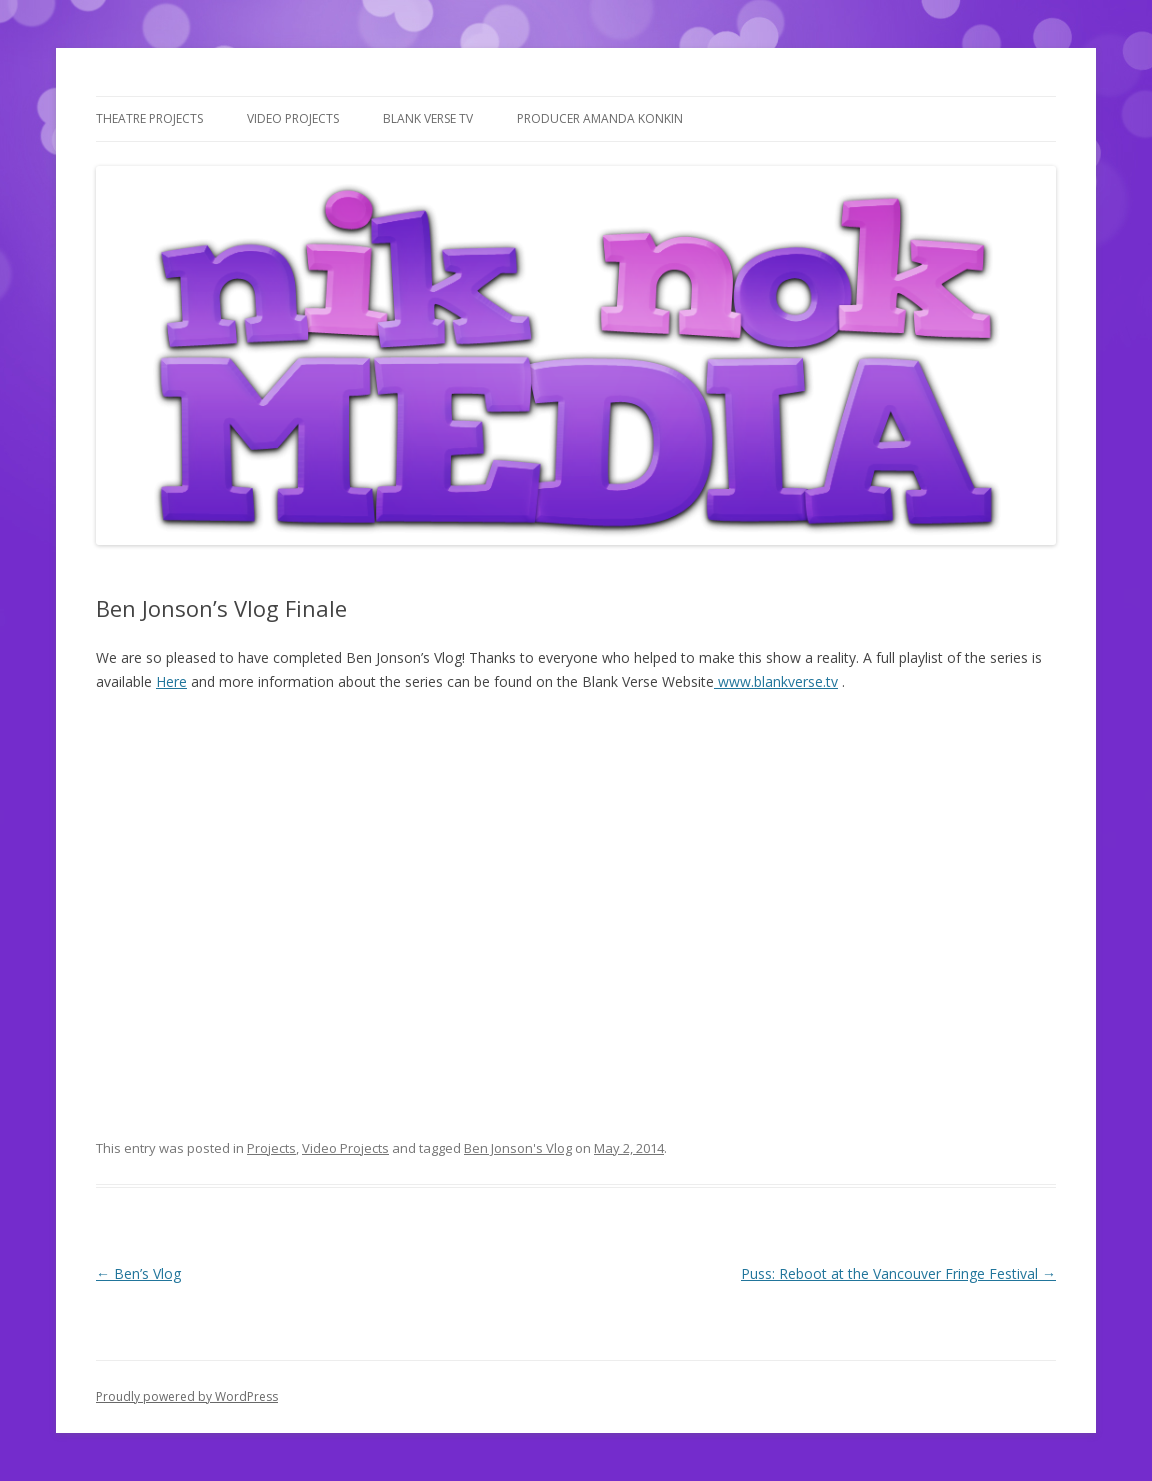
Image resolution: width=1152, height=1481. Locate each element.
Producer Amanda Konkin (600, 118)
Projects (271, 1148)
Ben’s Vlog (138, 1273)
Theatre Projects (149, 118)
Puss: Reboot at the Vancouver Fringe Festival (898, 1273)
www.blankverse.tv (776, 681)
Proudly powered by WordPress (187, 1396)
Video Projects (293, 118)
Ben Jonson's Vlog (518, 1148)
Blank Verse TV (428, 118)
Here (171, 681)
